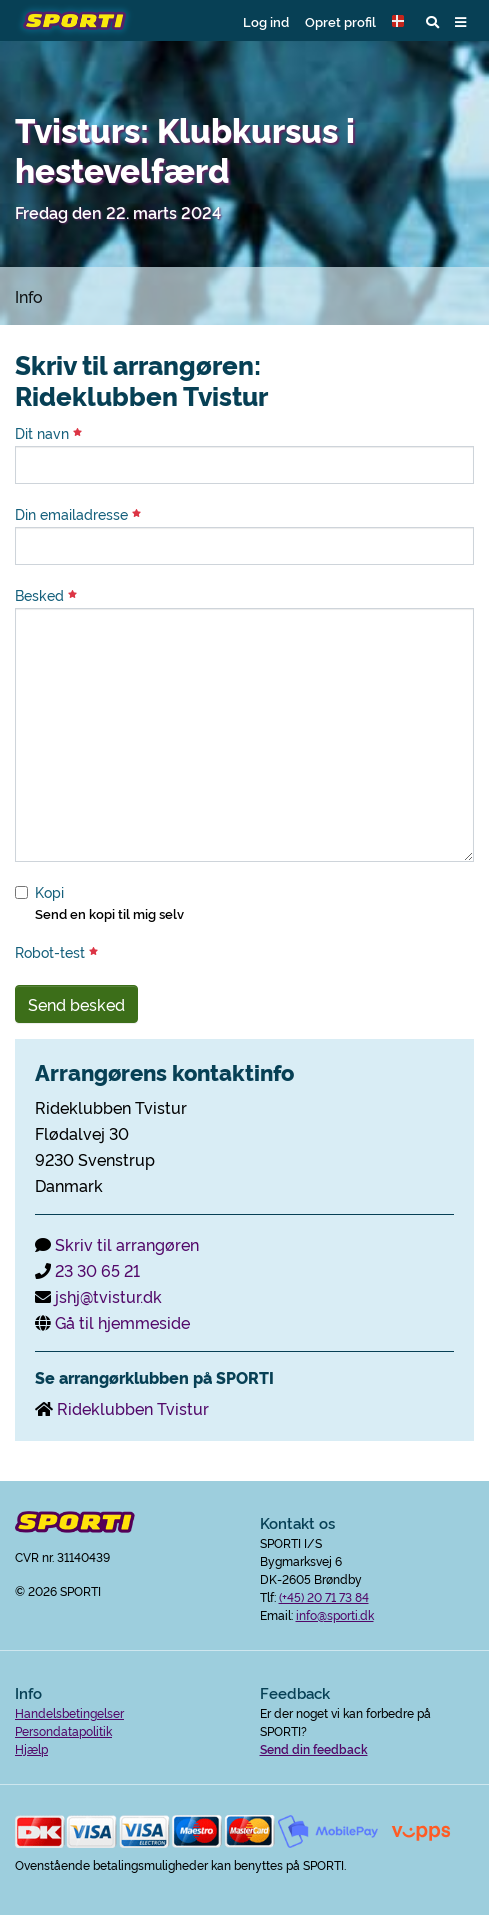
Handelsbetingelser (69, 1712)
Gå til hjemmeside (122, 1322)
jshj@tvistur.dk (108, 1296)
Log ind (266, 21)
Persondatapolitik (63, 1730)
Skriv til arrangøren (127, 1244)
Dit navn (48, 433)
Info (29, 296)
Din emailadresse (78, 514)
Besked (46, 595)
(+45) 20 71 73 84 (324, 1596)
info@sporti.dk (335, 1614)
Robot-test (56, 952)
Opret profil (340, 21)
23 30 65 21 (97, 1270)
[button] (401, 21)
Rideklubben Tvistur (133, 1408)
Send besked (76, 1004)
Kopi (49, 892)
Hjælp (31, 1748)
